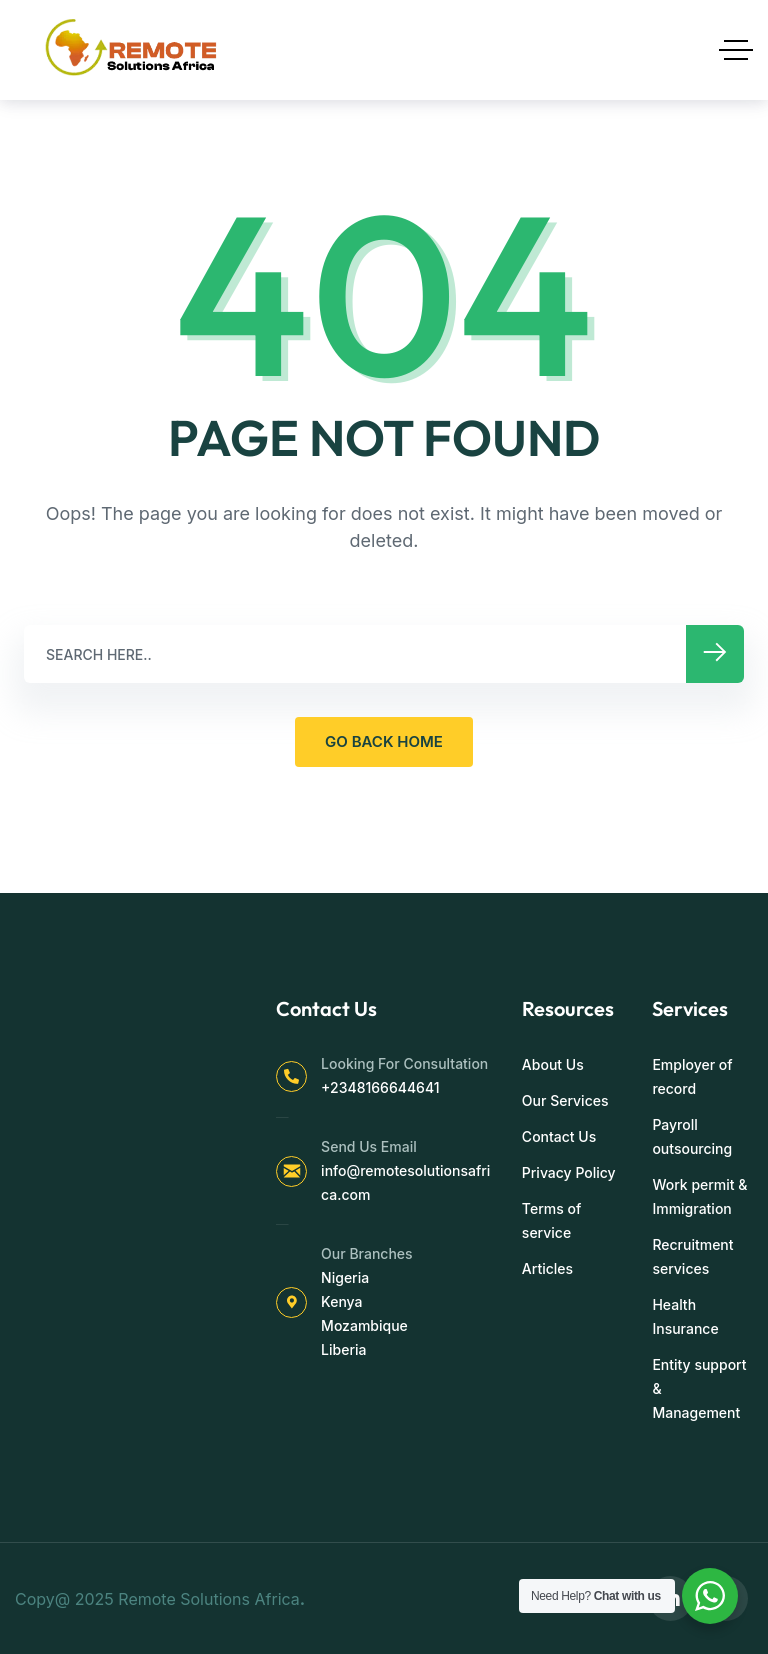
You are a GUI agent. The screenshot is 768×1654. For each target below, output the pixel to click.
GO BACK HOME (384, 741)
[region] (260, 1497)
